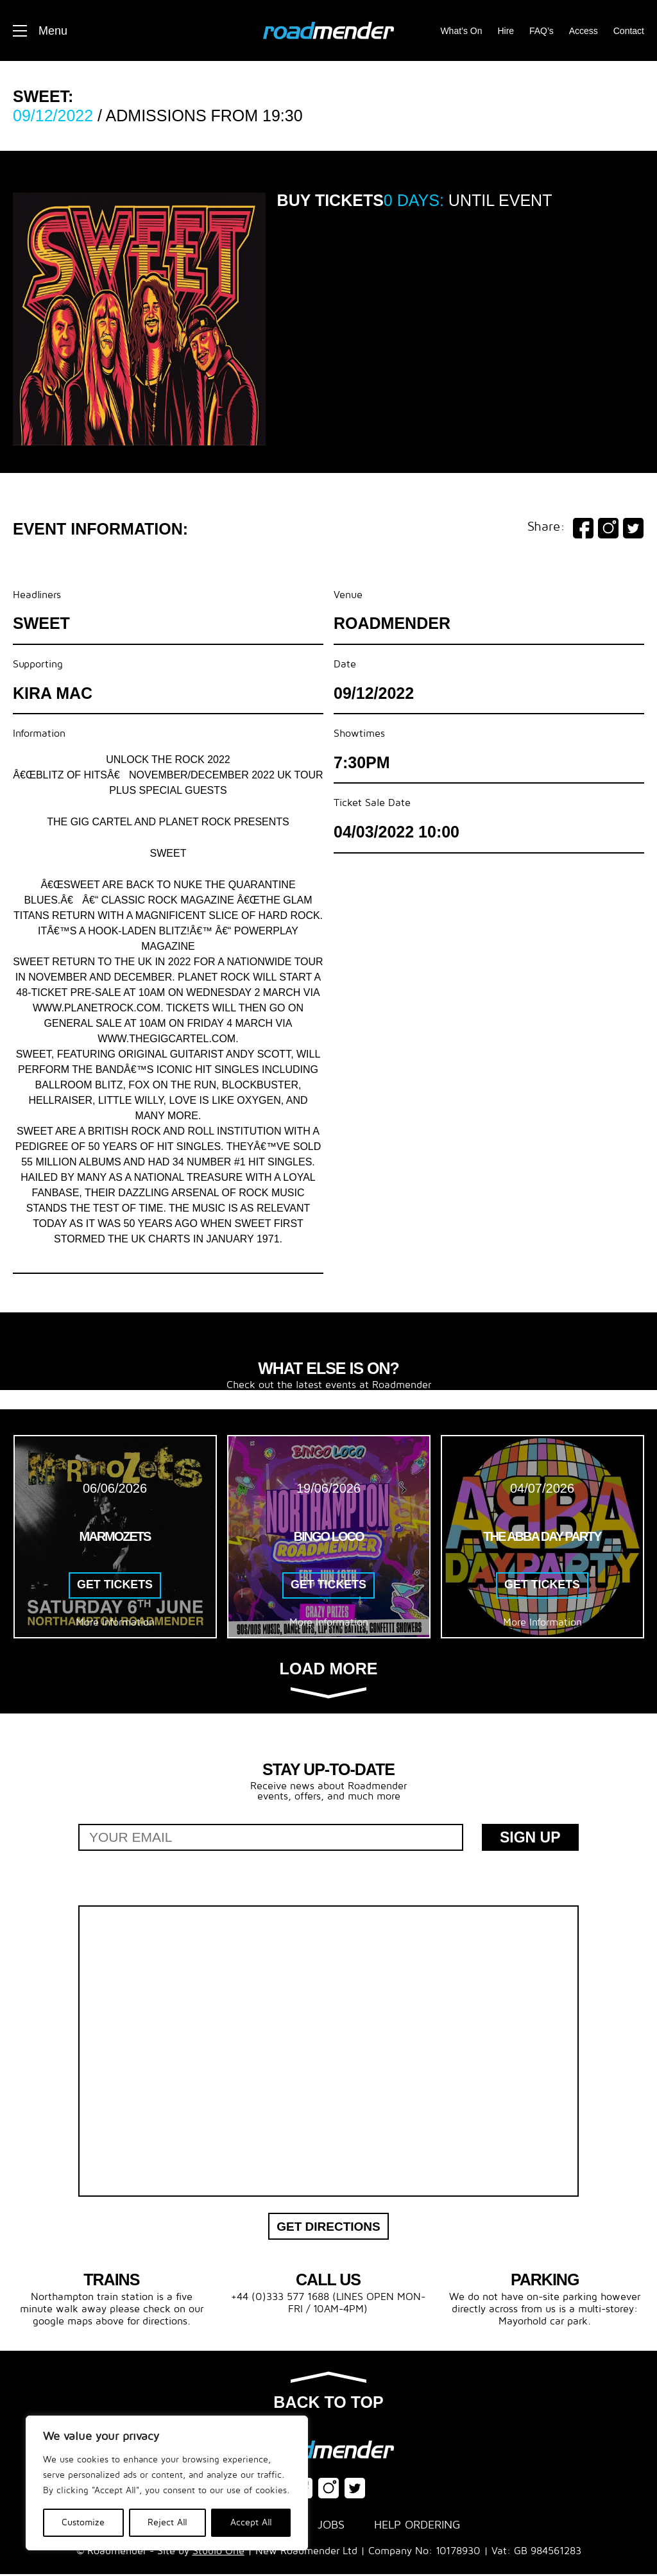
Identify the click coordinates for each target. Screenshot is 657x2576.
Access (583, 31)
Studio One (218, 2553)
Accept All (251, 2522)
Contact (628, 31)
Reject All (167, 2522)
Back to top (328, 2393)
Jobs (331, 2527)
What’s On (461, 31)
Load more (329, 1679)
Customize (83, 2522)
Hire (505, 31)
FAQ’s (541, 31)
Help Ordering (417, 2527)
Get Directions (328, 2227)
